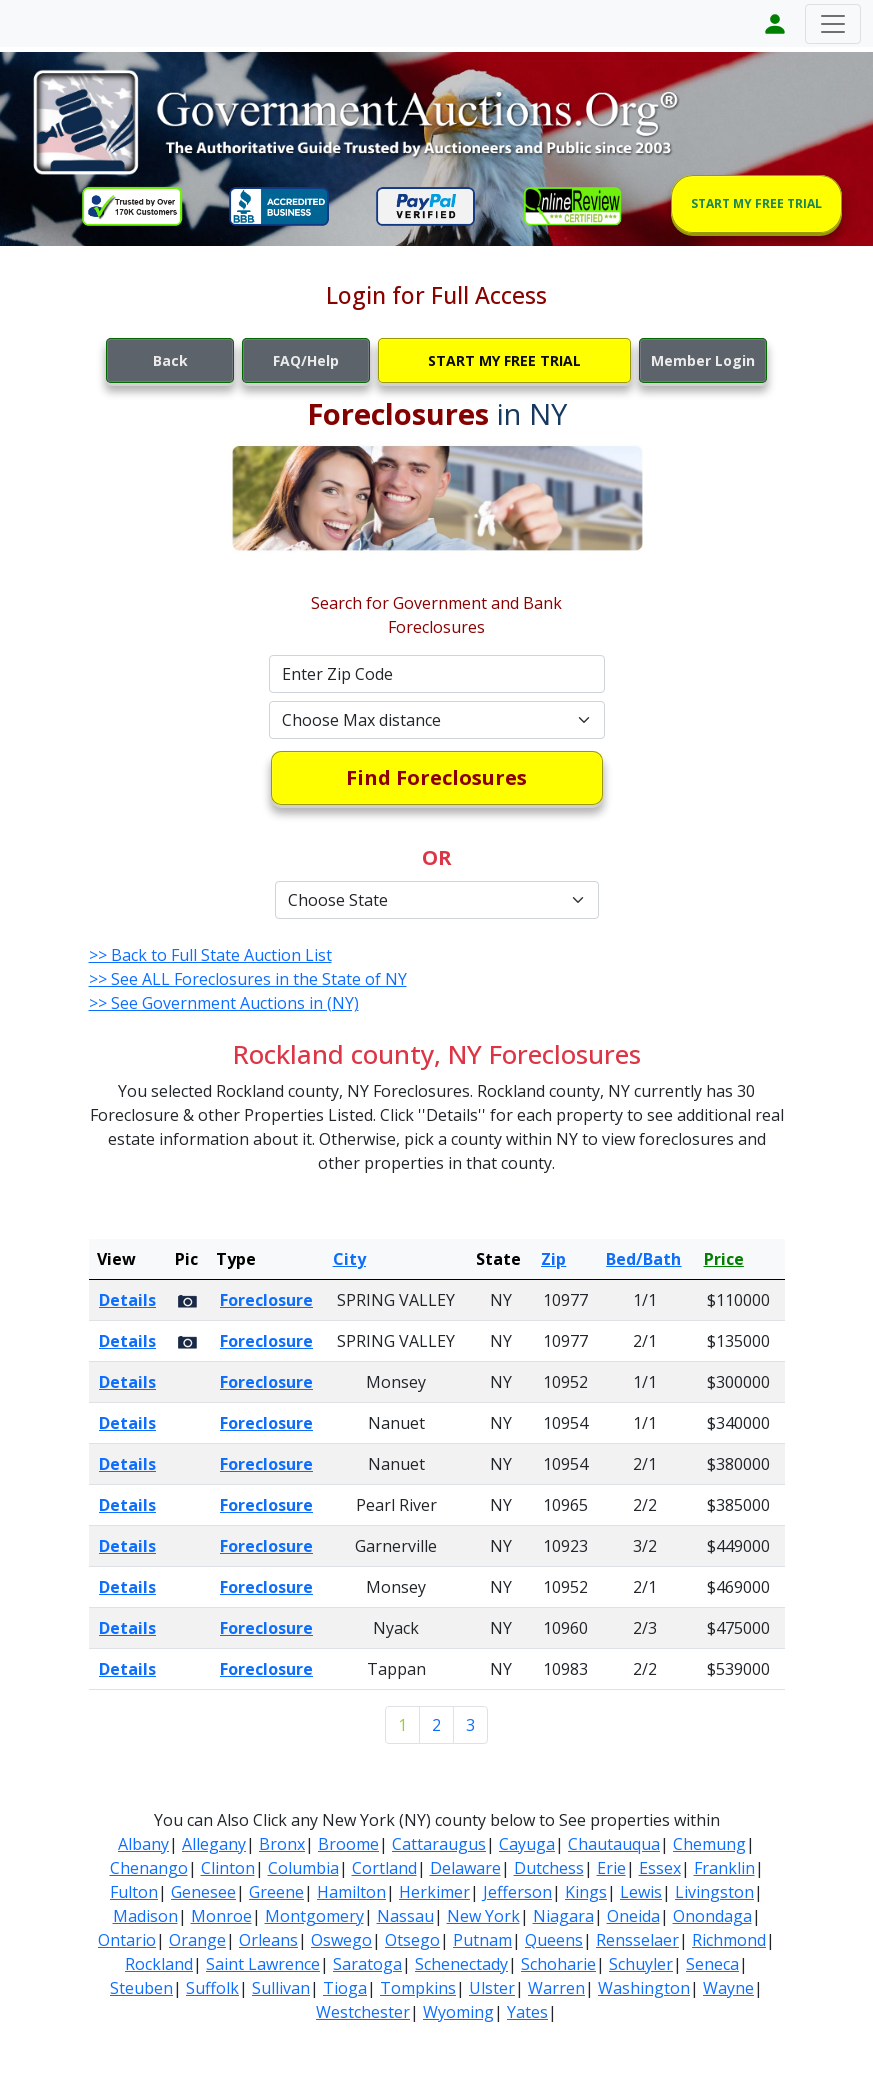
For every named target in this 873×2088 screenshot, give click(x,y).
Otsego (412, 1940)
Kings (586, 1892)
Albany (143, 1844)
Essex (660, 1868)
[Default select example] (437, 720)
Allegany (214, 1844)
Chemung (709, 1844)
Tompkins (418, 1988)
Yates (527, 2012)
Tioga (345, 1988)
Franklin (724, 1868)
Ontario (127, 1940)
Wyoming (458, 2012)
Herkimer (434, 1892)
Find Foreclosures (436, 777)
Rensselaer (637, 1940)
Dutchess (549, 1868)
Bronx (282, 1844)
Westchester (363, 2012)
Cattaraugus (439, 1844)
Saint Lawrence (263, 1964)
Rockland (159, 1964)
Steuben (141, 1988)
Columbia (303, 1868)
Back (170, 360)
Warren (556, 1988)
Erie (611, 1868)
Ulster (492, 1988)
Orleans (268, 1940)
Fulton (134, 1892)
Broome (348, 1844)
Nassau (405, 1916)
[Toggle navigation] (833, 24)
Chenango (149, 1868)
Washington (644, 1988)
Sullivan (281, 1988)
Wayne (728, 1988)
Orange (197, 1940)
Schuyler (641, 1964)
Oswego (341, 1940)
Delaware (465, 1868)
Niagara (563, 1916)
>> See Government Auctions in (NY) (224, 1003)
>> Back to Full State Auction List (210, 955)
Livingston (714, 1892)
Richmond (729, 1940)
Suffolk (212, 1988)
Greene (276, 1892)
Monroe (221, 1916)
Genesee (203, 1892)
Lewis (641, 1892)
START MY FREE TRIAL (756, 203)
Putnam (482, 1940)
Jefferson (517, 1892)
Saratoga (367, 1964)
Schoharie (558, 1964)
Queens (554, 1940)
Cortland (384, 1868)
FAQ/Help (306, 360)
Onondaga (712, 1916)
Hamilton (351, 1892)
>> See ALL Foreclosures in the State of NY (248, 979)
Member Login (703, 360)
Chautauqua (614, 1844)
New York (483, 1916)
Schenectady (461, 1964)
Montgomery (314, 1916)
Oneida (633, 1916)
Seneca (712, 1964)
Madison (145, 1916)
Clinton (228, 1868)
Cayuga (527, 1844)
